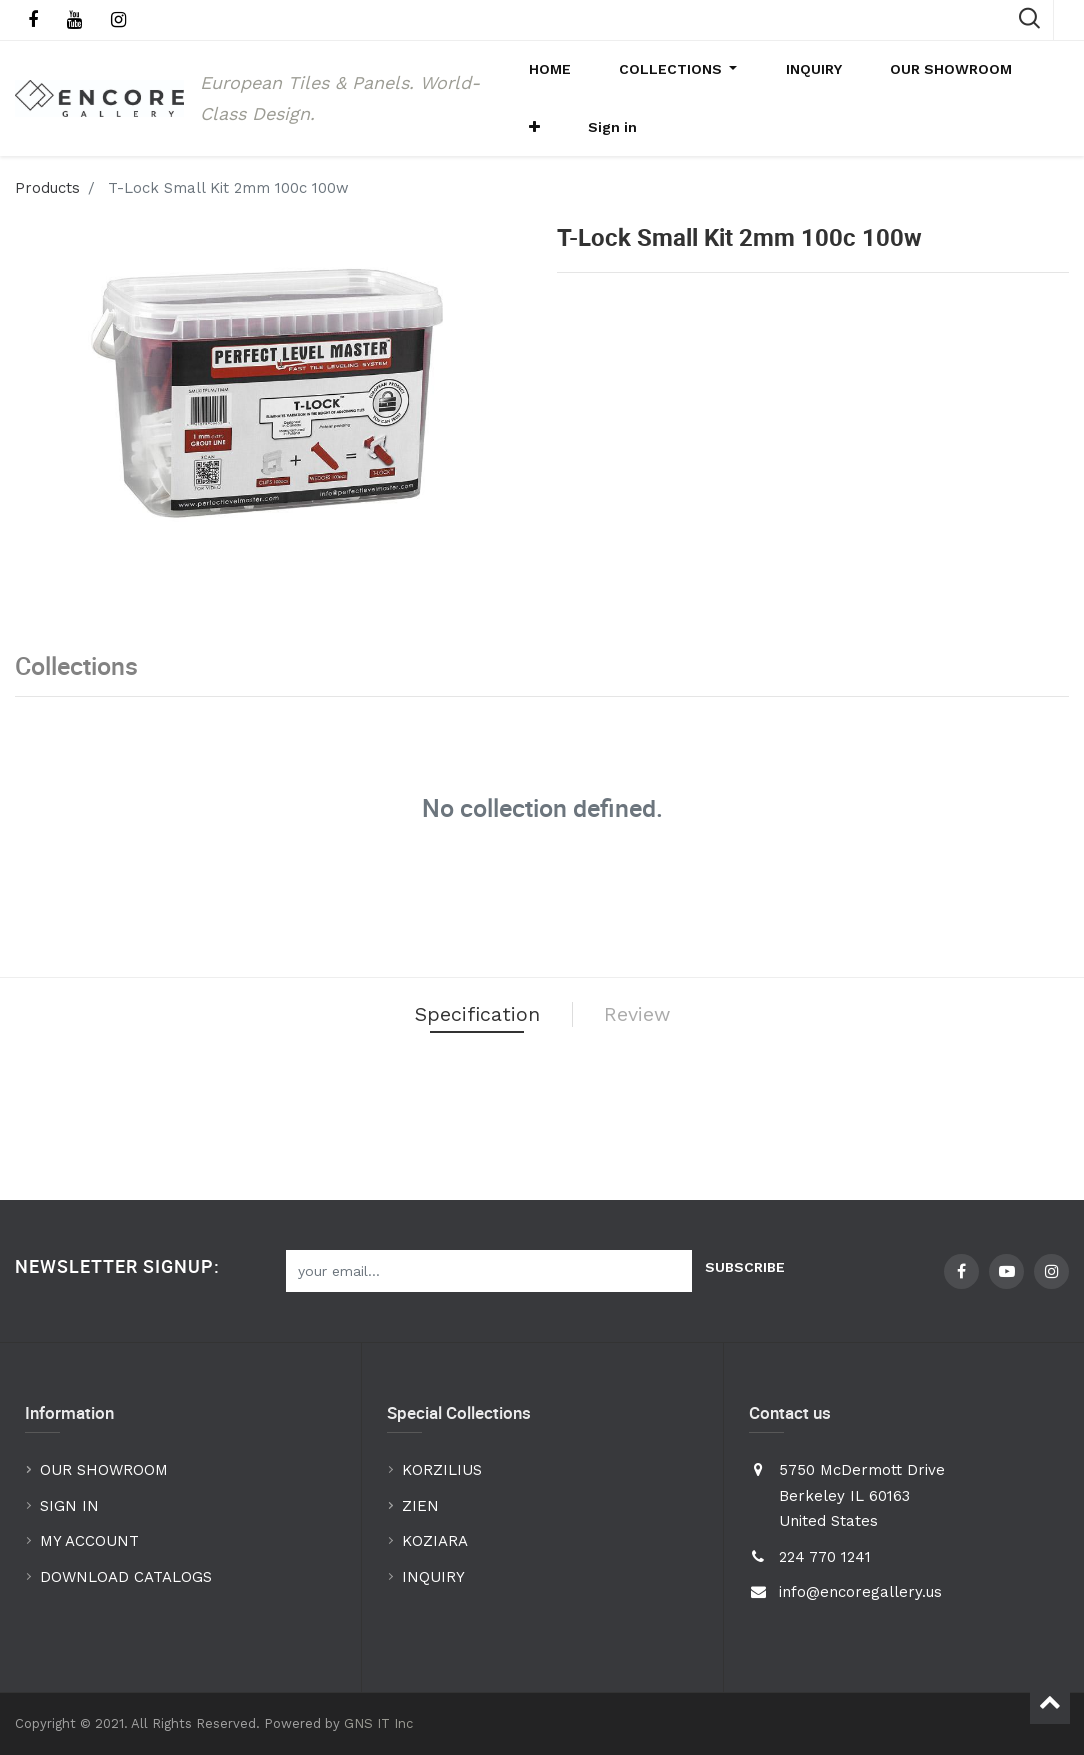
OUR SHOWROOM (104, 1471)
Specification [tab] (461, 1066)
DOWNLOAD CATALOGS (128, 1577)
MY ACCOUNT (92, 1542)
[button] (1017, 81)
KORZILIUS (442, 1471)
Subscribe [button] (745, 1267)
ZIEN (420, 1506)
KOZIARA (435, 1542)
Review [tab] (664, 1066)
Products (47, 233)
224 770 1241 (825, 1557)
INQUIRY (433, 1577)
